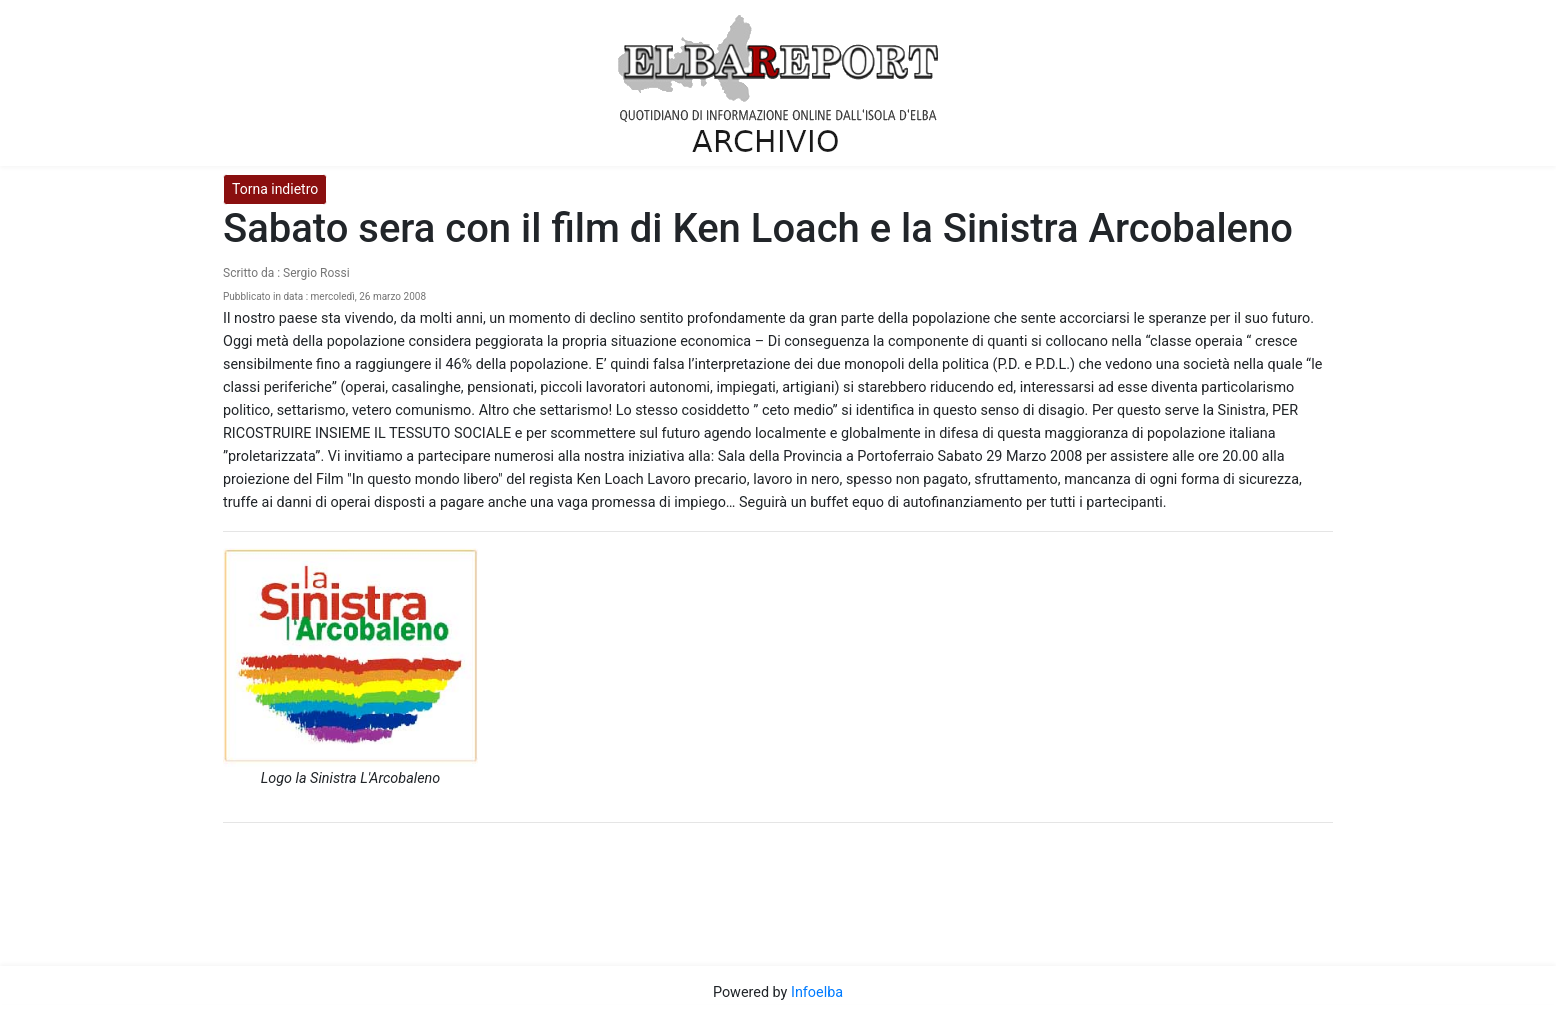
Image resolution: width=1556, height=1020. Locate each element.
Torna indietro (275, 189)
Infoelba (817, 992)
